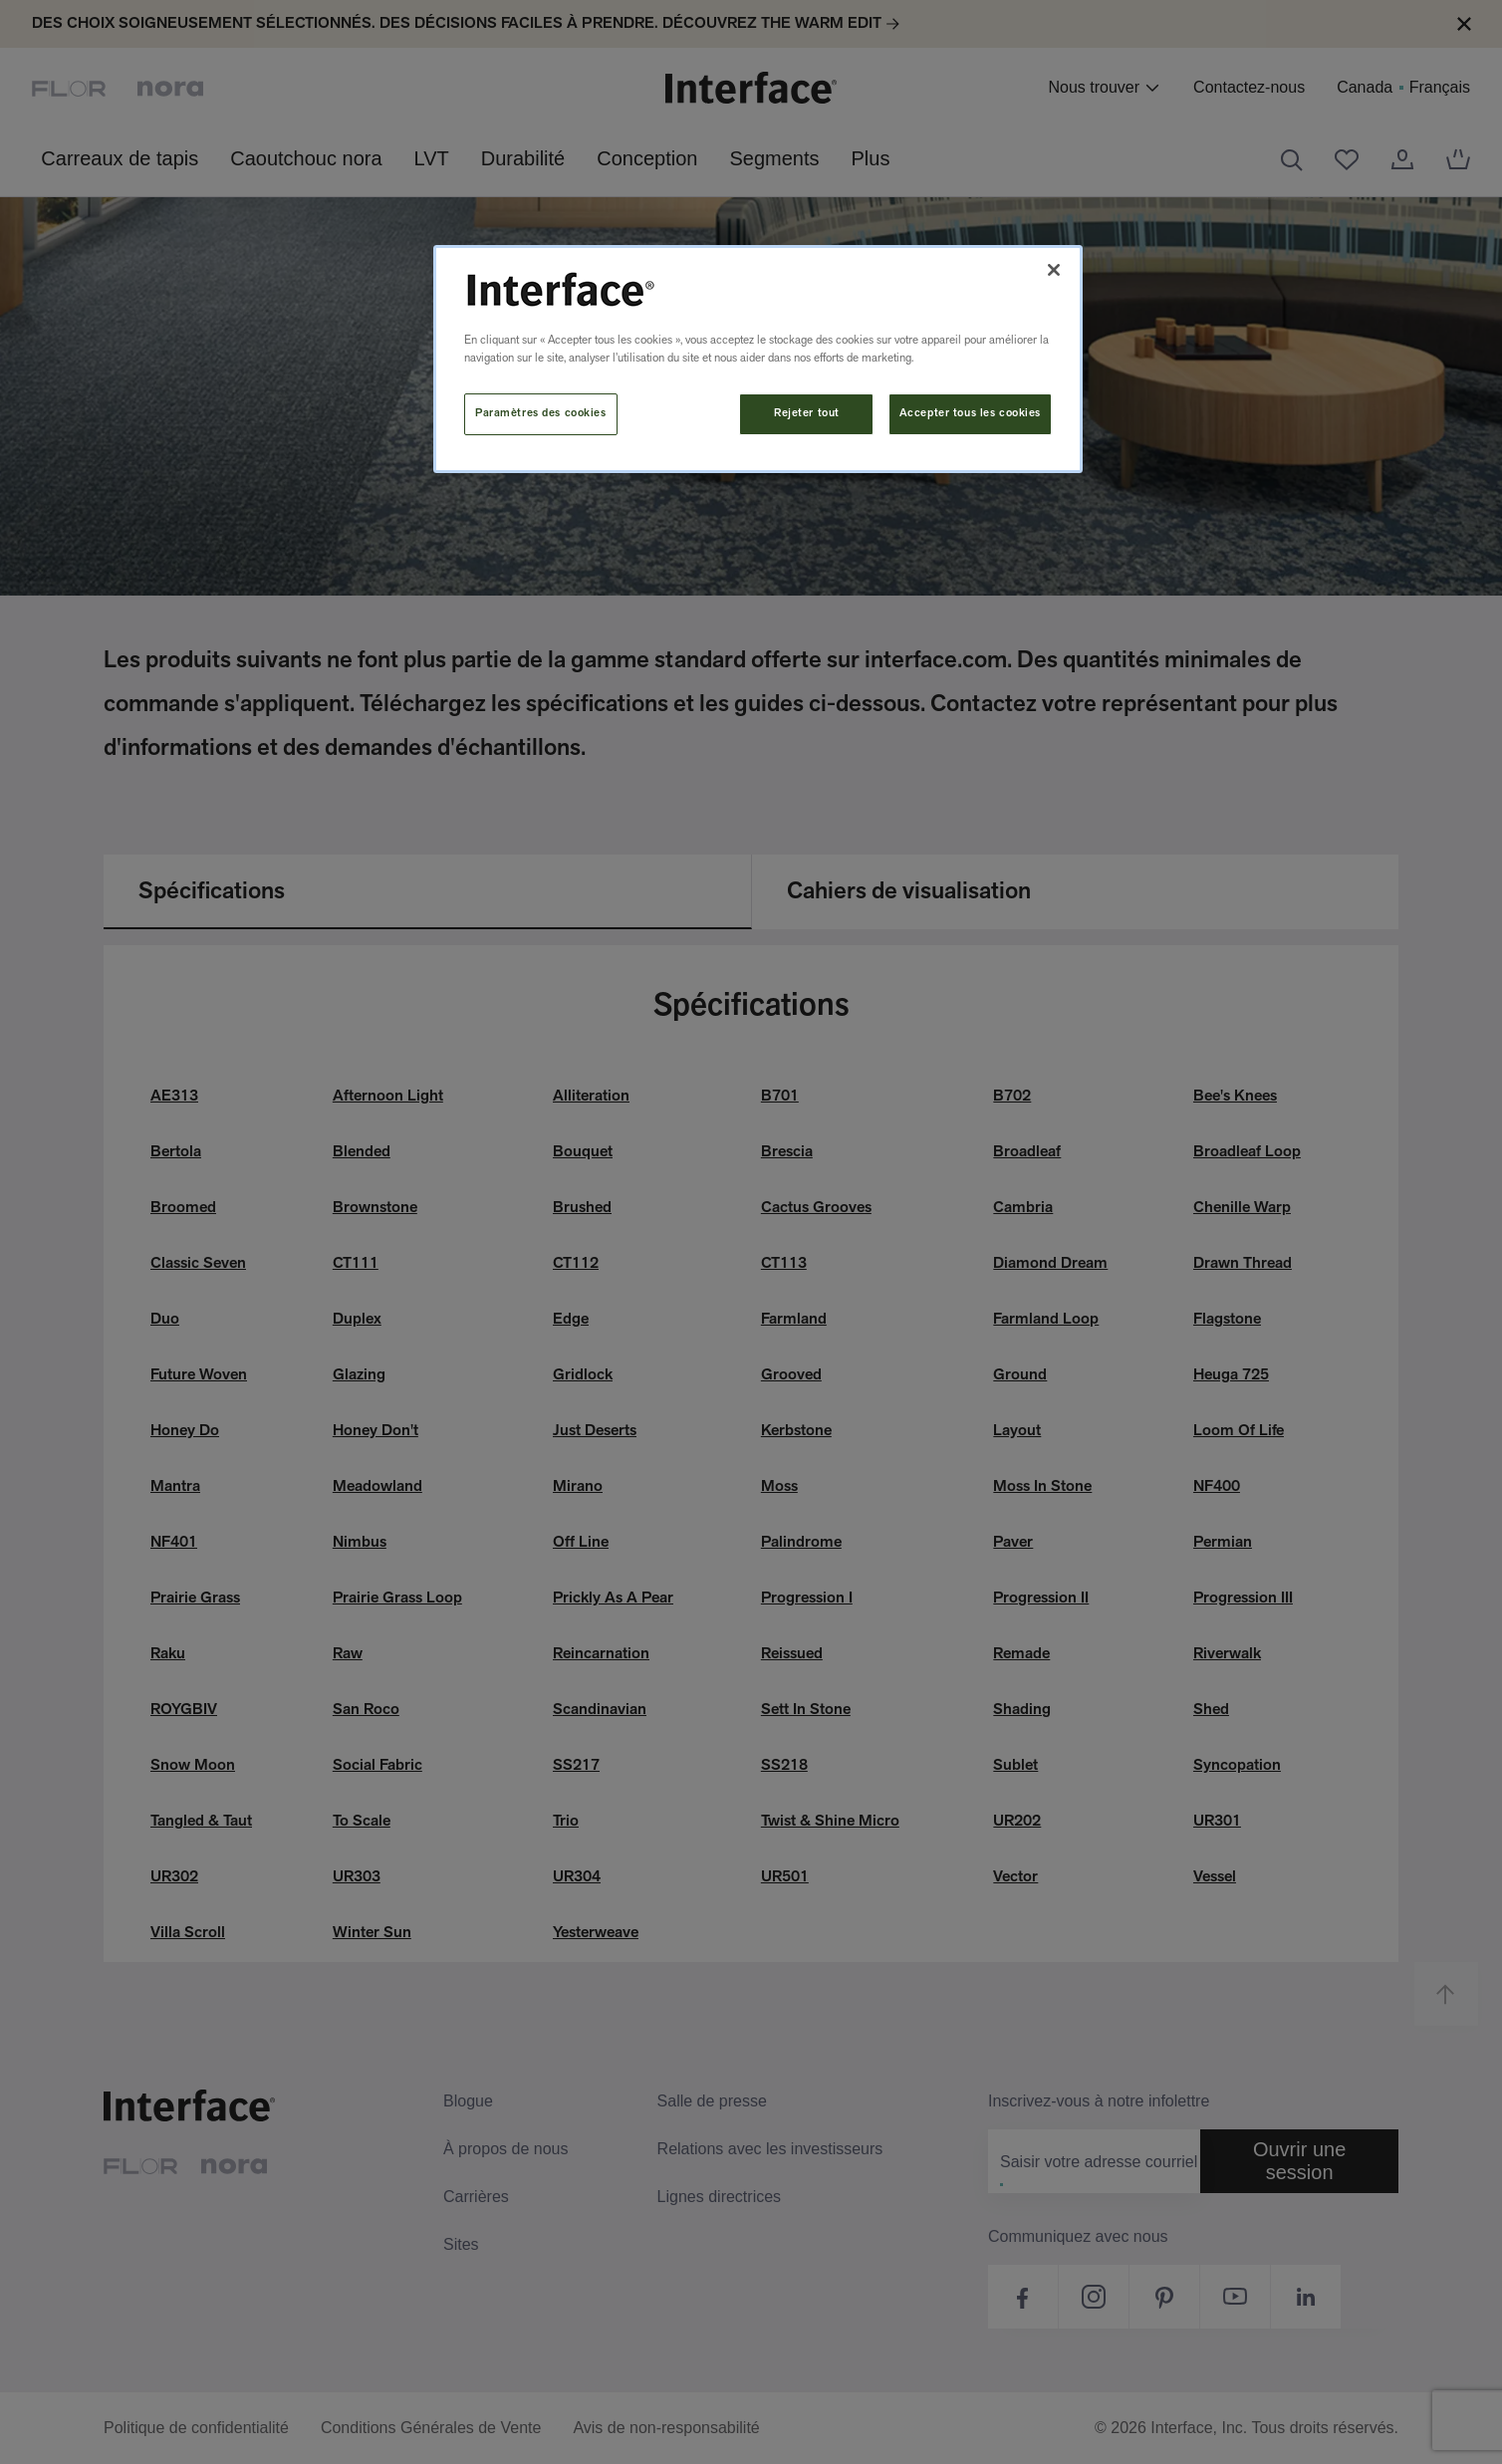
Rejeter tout (807, 413)
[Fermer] (1054, 270)
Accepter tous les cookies (970, 413)
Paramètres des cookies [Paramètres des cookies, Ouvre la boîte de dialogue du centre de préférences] (541, 413)
